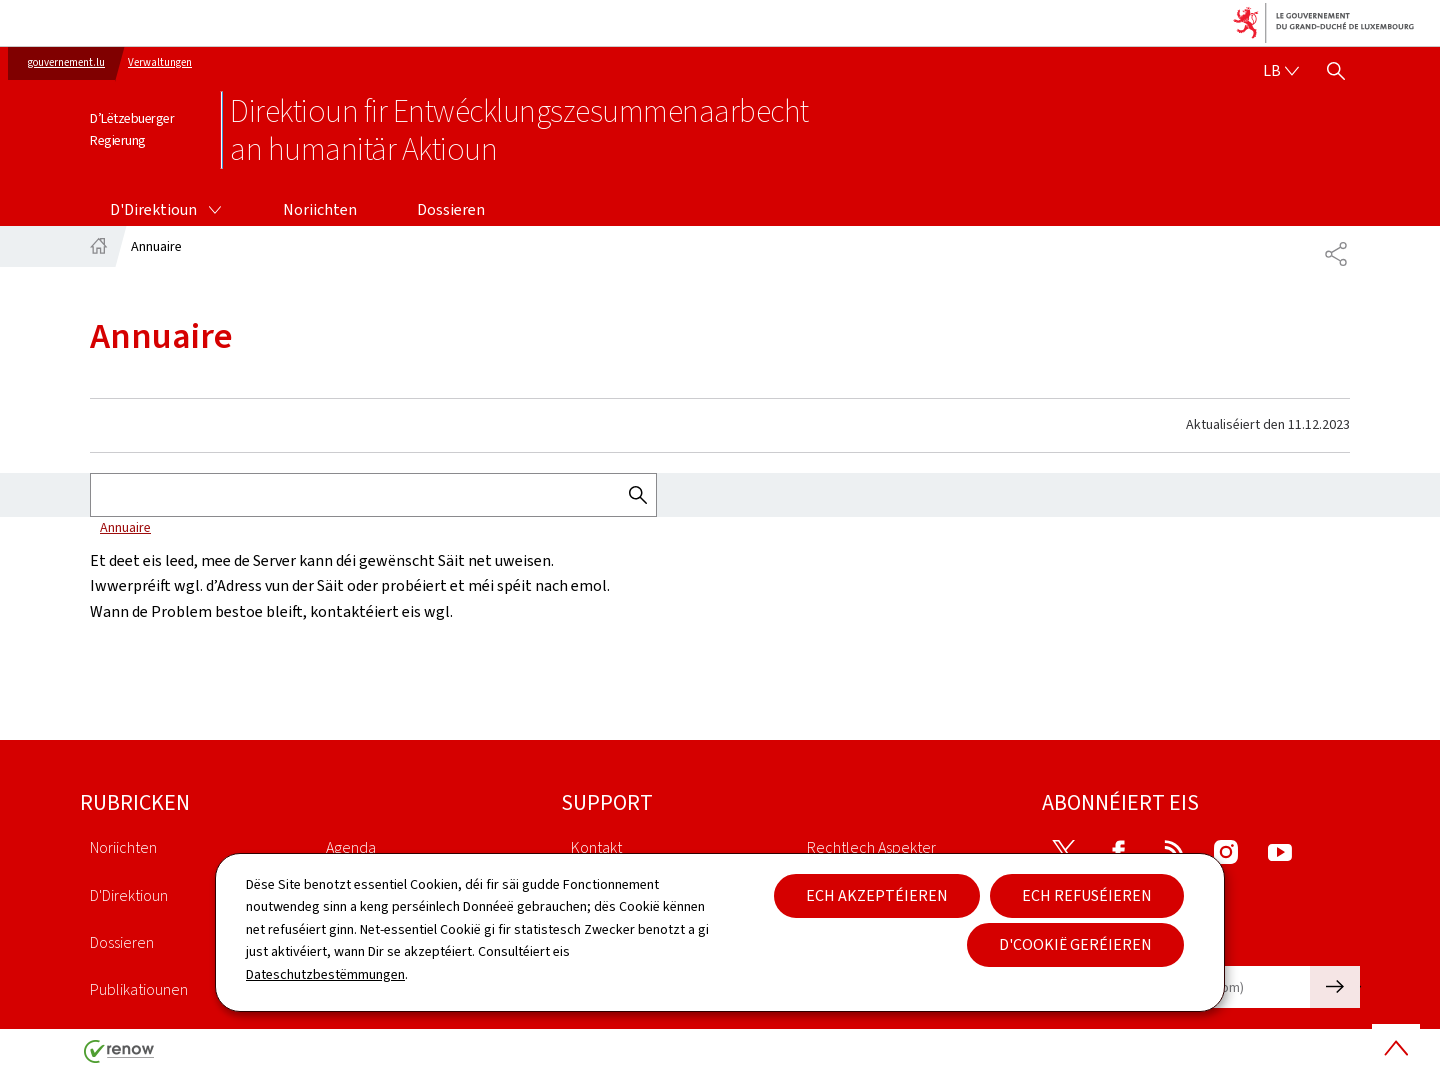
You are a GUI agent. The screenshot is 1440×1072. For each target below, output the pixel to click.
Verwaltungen (160, 62)
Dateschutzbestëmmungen (325, 974)
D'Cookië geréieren (1075, 944)
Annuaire (125, 527)
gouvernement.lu (66, 62)
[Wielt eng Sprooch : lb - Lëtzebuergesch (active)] (1281, 71)
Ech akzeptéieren (877, 895)
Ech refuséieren (1087, 895)
